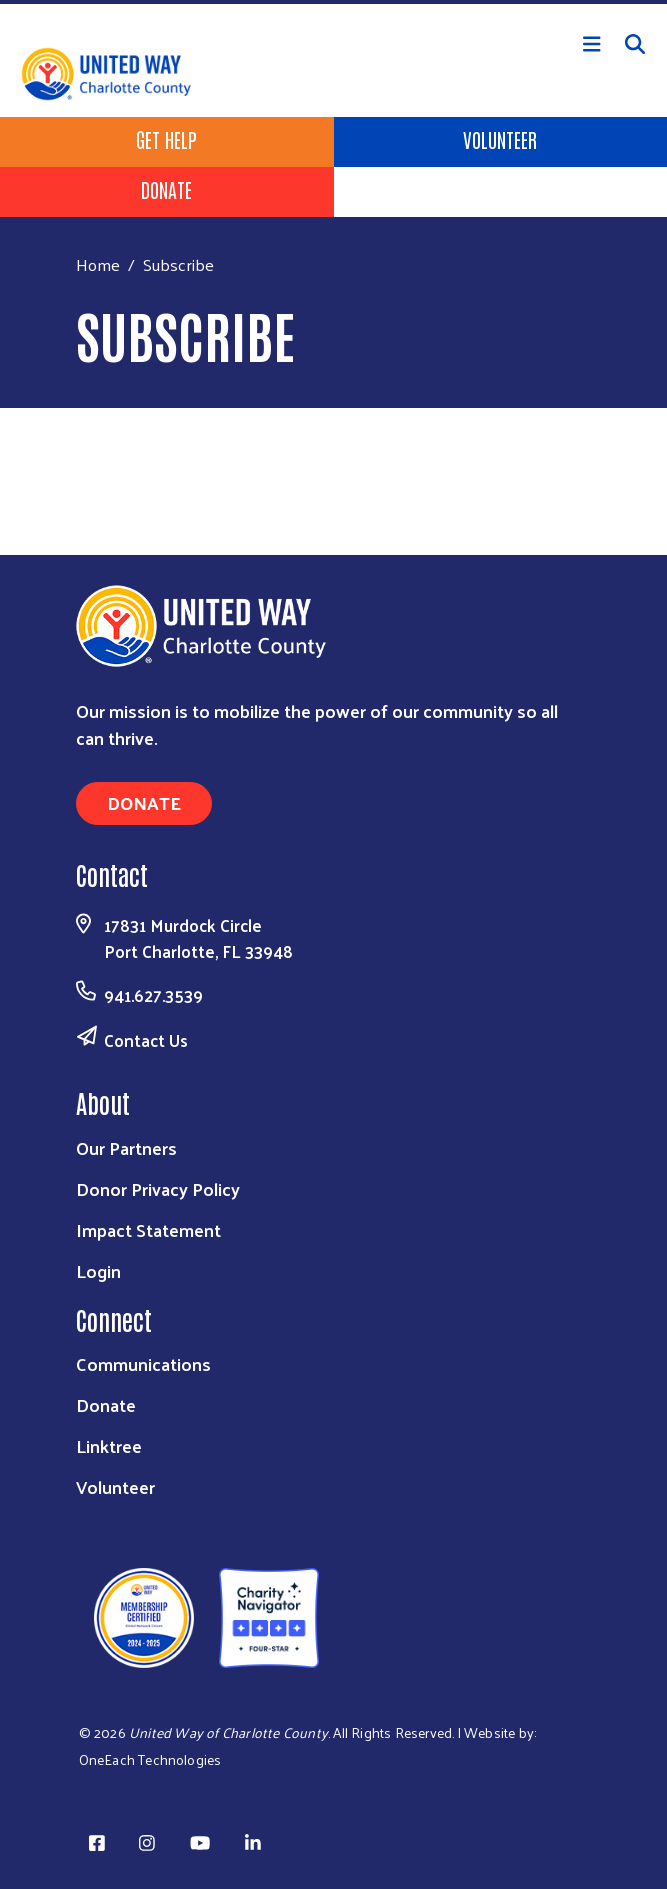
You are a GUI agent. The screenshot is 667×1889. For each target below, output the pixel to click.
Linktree (109, 1445)
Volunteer (500, 139)
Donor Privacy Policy (158, 1188)
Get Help (166, 139)
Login (98, 1270)
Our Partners (126, 1147)
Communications (143, 1363)
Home (98, 264)
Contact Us (146, 1040)
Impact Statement (148, 1229)
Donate (166, 189)
